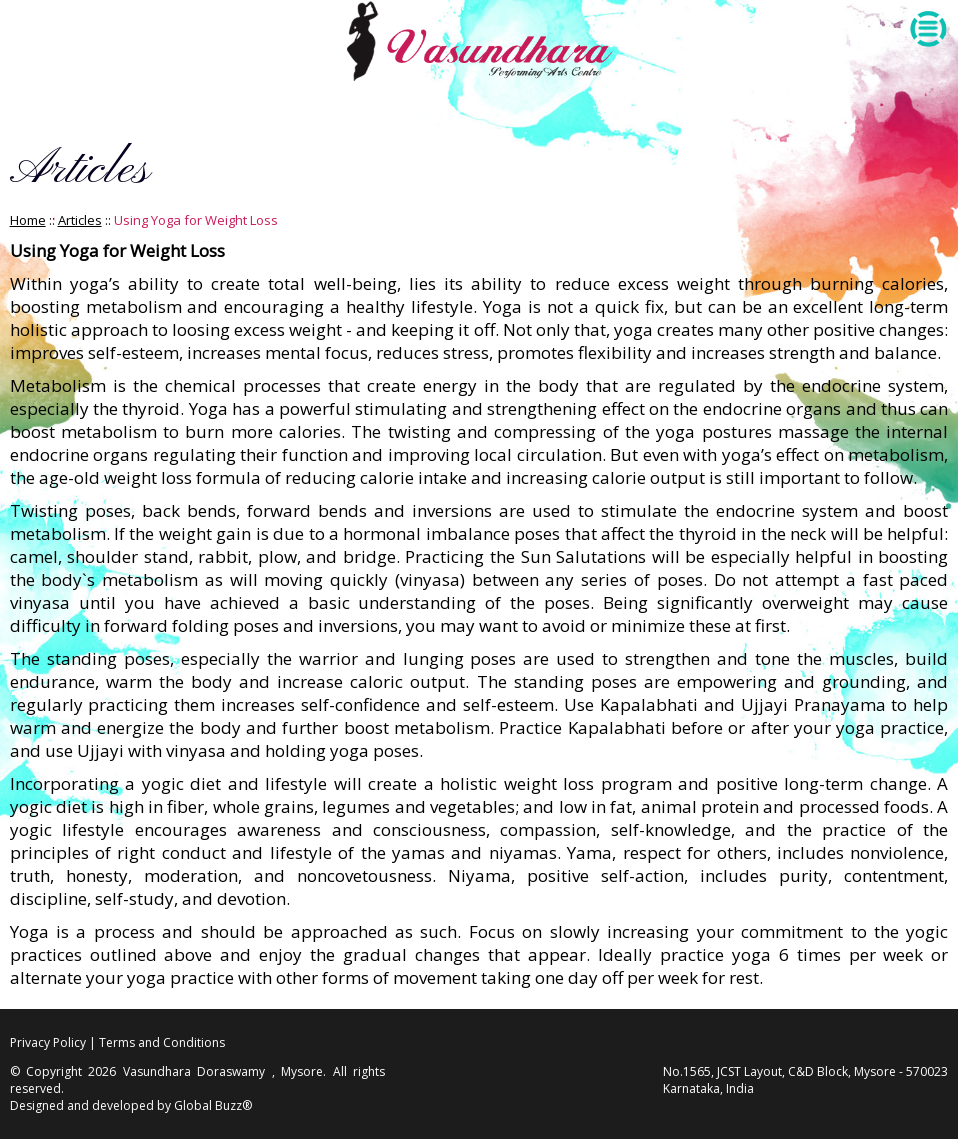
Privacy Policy (48, 1042)
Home (28, 220)
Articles (80, 220)
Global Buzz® (213, 1105)
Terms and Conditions (162, 1042)
